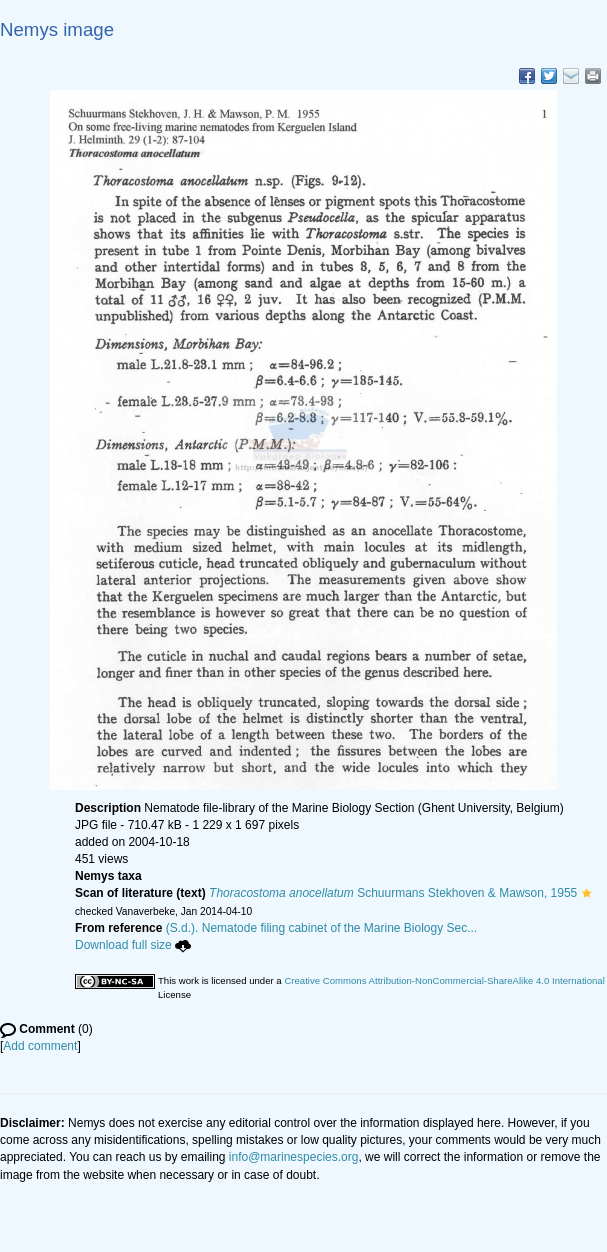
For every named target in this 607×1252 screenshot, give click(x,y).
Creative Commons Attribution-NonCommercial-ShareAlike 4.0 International (444, 980)
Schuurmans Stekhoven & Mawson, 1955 (393, 893)
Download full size (133, 945)
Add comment (40, 1046)
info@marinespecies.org (294, 1157)
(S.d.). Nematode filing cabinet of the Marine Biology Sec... (322, 928)
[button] (586, 893)
